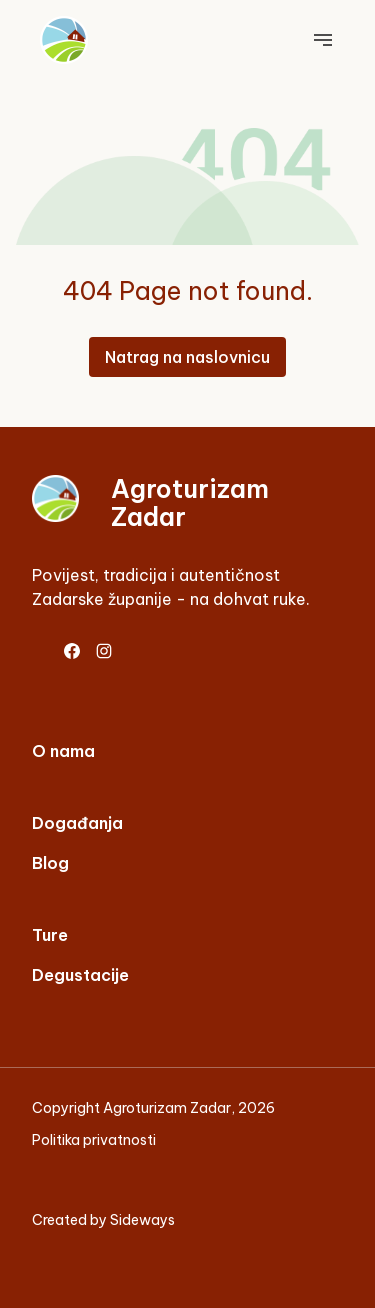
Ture (50, 935)
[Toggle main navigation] (323, 40)
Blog (50, 863)
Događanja (77, 823)
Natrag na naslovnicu (187, 357)
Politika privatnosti (94, 1140)
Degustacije (80, 975)
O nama (63, 751)
